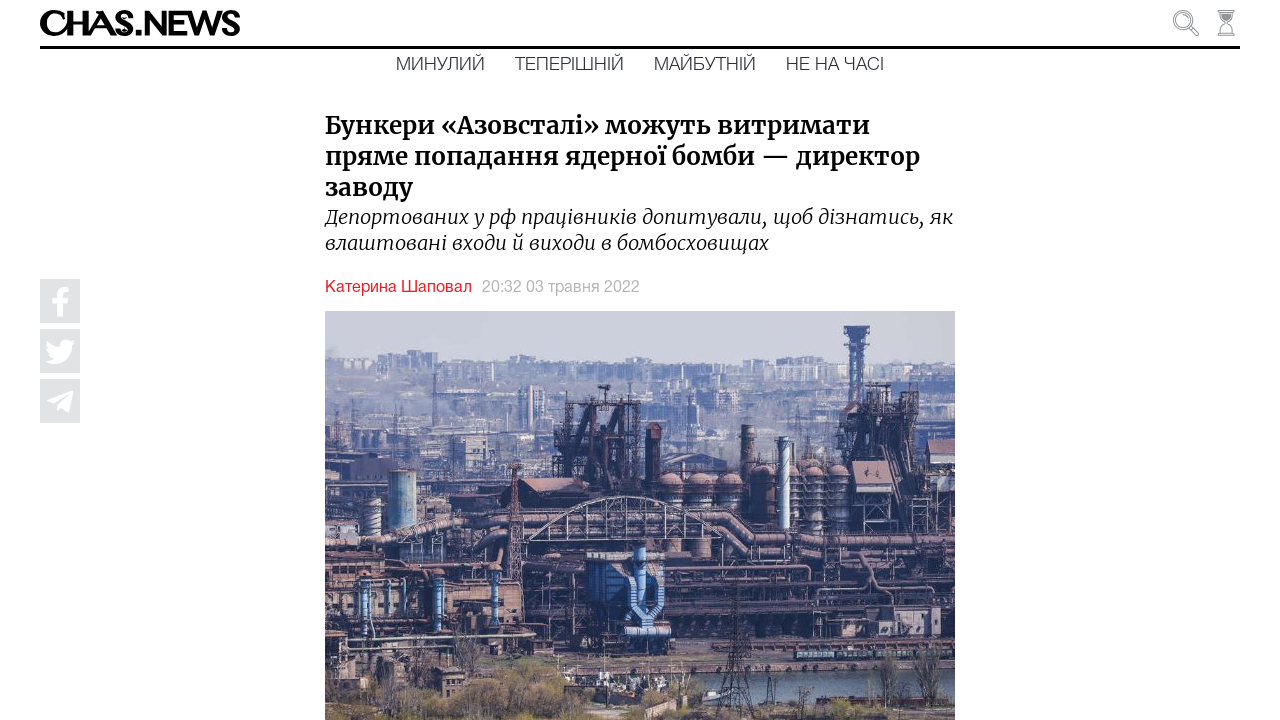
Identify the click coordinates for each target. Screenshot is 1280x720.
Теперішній (569, 65)
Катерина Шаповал (398, 288)
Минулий (440, 65)
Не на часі (835, 65)
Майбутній (705, 65)
